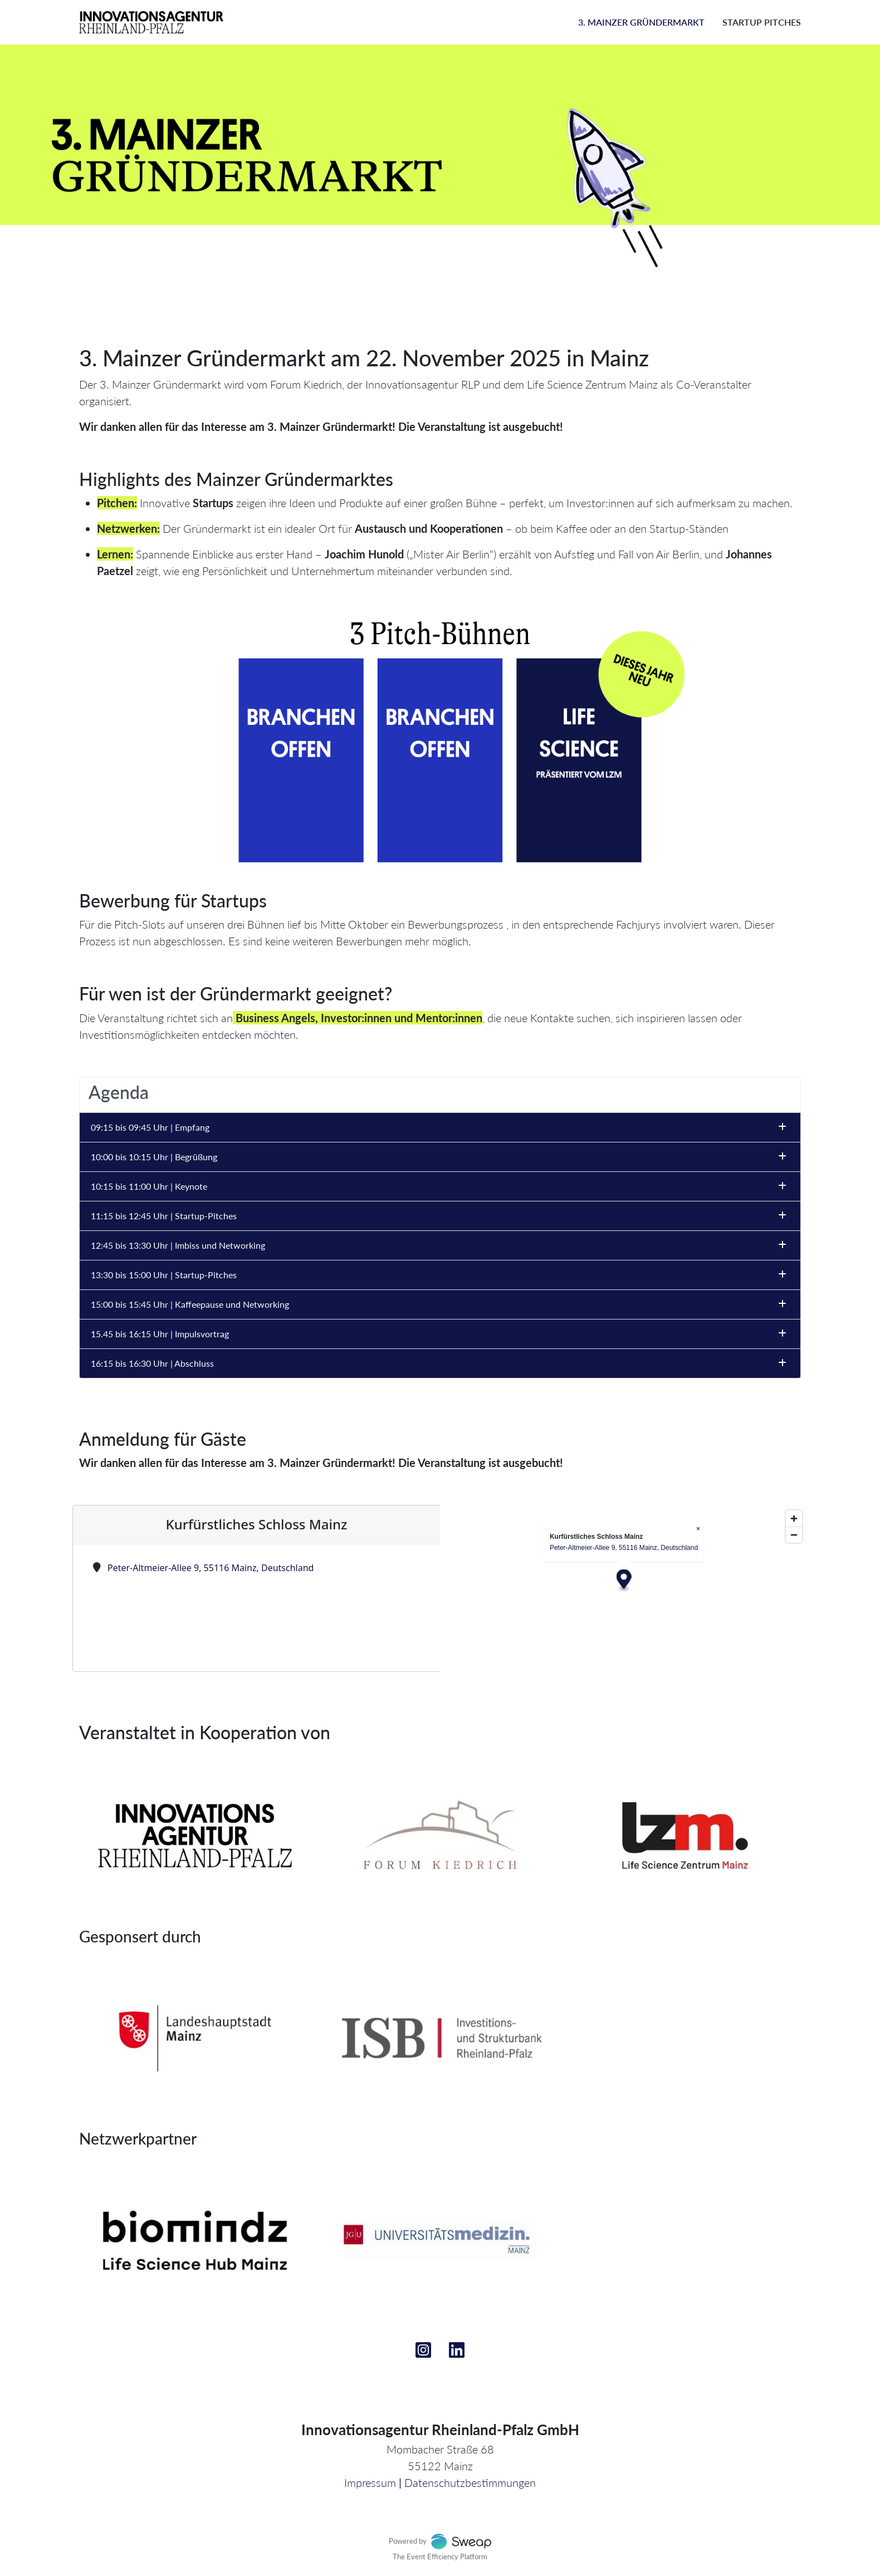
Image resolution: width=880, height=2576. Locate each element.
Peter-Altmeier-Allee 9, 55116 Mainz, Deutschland (210, 1568)
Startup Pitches (761, 22)
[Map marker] (624, 1580)
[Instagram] (423, 2353)
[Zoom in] (794, 1518)
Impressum (370, 2482)
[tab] (440, 1094)
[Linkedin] (457, 2353)
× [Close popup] (698, 1529)
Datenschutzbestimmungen (470, 2482)
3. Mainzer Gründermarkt (641, 22)
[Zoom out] (794, 1535)
